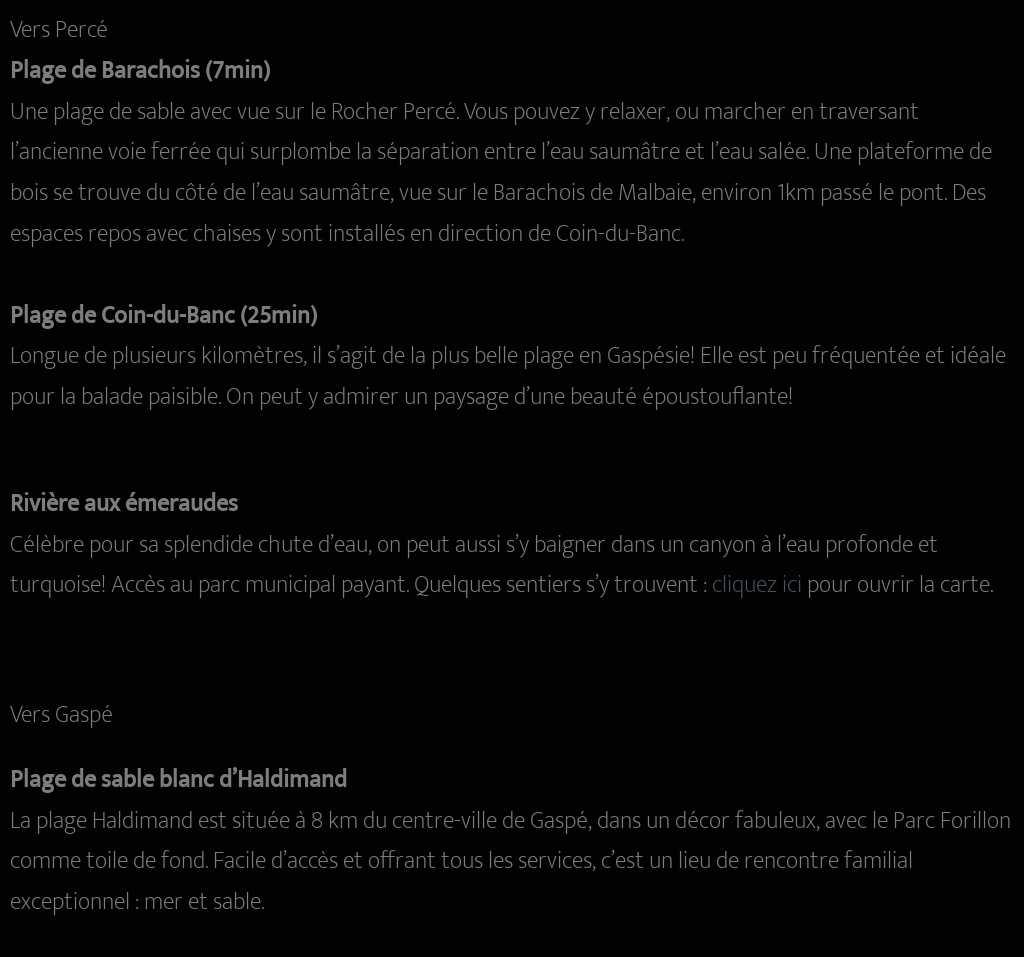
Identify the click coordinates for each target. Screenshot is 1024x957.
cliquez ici (757, 585)
